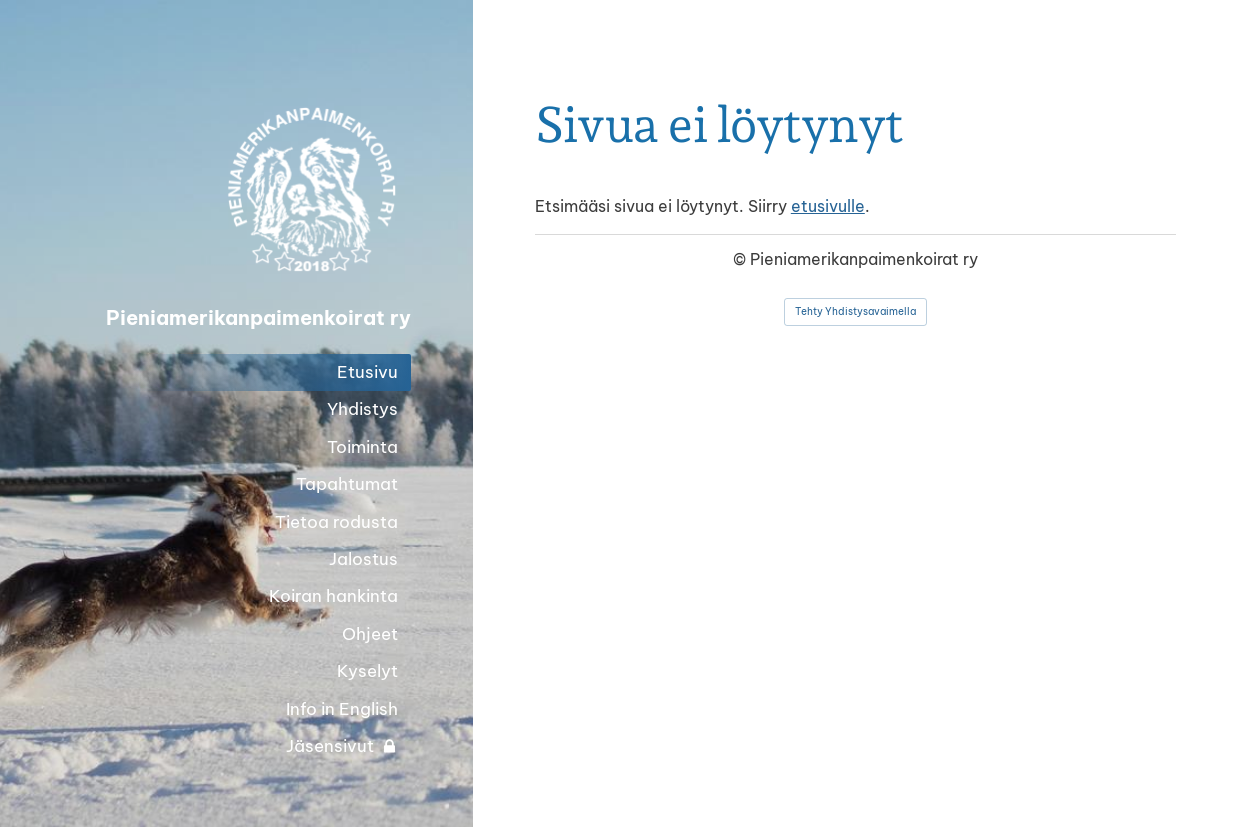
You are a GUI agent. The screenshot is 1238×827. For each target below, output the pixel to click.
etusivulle (828, 206)
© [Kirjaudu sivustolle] (741, 259)
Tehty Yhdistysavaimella (855, 311)
